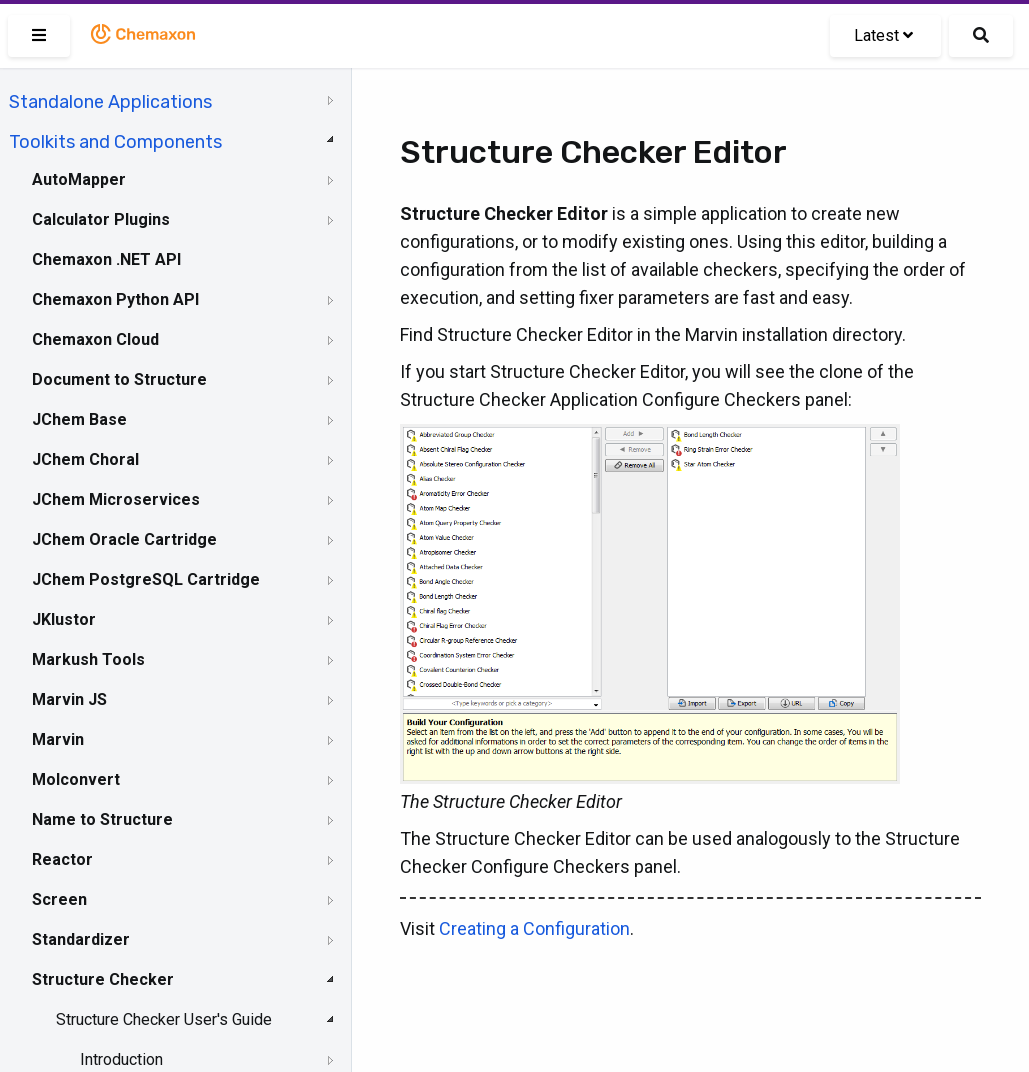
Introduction (121, 1059)
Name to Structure (102, 819)
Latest (883, 35)
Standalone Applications (110, 102)
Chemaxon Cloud (95, 339)
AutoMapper (79, 179)
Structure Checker (103, 979)
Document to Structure (119, 379)
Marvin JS (69, 699)
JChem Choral (85, 459)
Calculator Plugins (101, 219)
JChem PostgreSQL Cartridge (146, 579)
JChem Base (79, 419)
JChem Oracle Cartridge (124, 539)
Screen (59, 899)
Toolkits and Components (115, 142)
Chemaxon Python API (115, 299)
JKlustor (64, 619)
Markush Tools (88, 659)
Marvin (58, 739)
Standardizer (81, 939)
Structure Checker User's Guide (164, 1019)
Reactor (62, 859)
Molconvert (76, 779)
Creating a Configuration (534, 928)
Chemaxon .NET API (106, 259)
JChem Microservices (116, 499)
